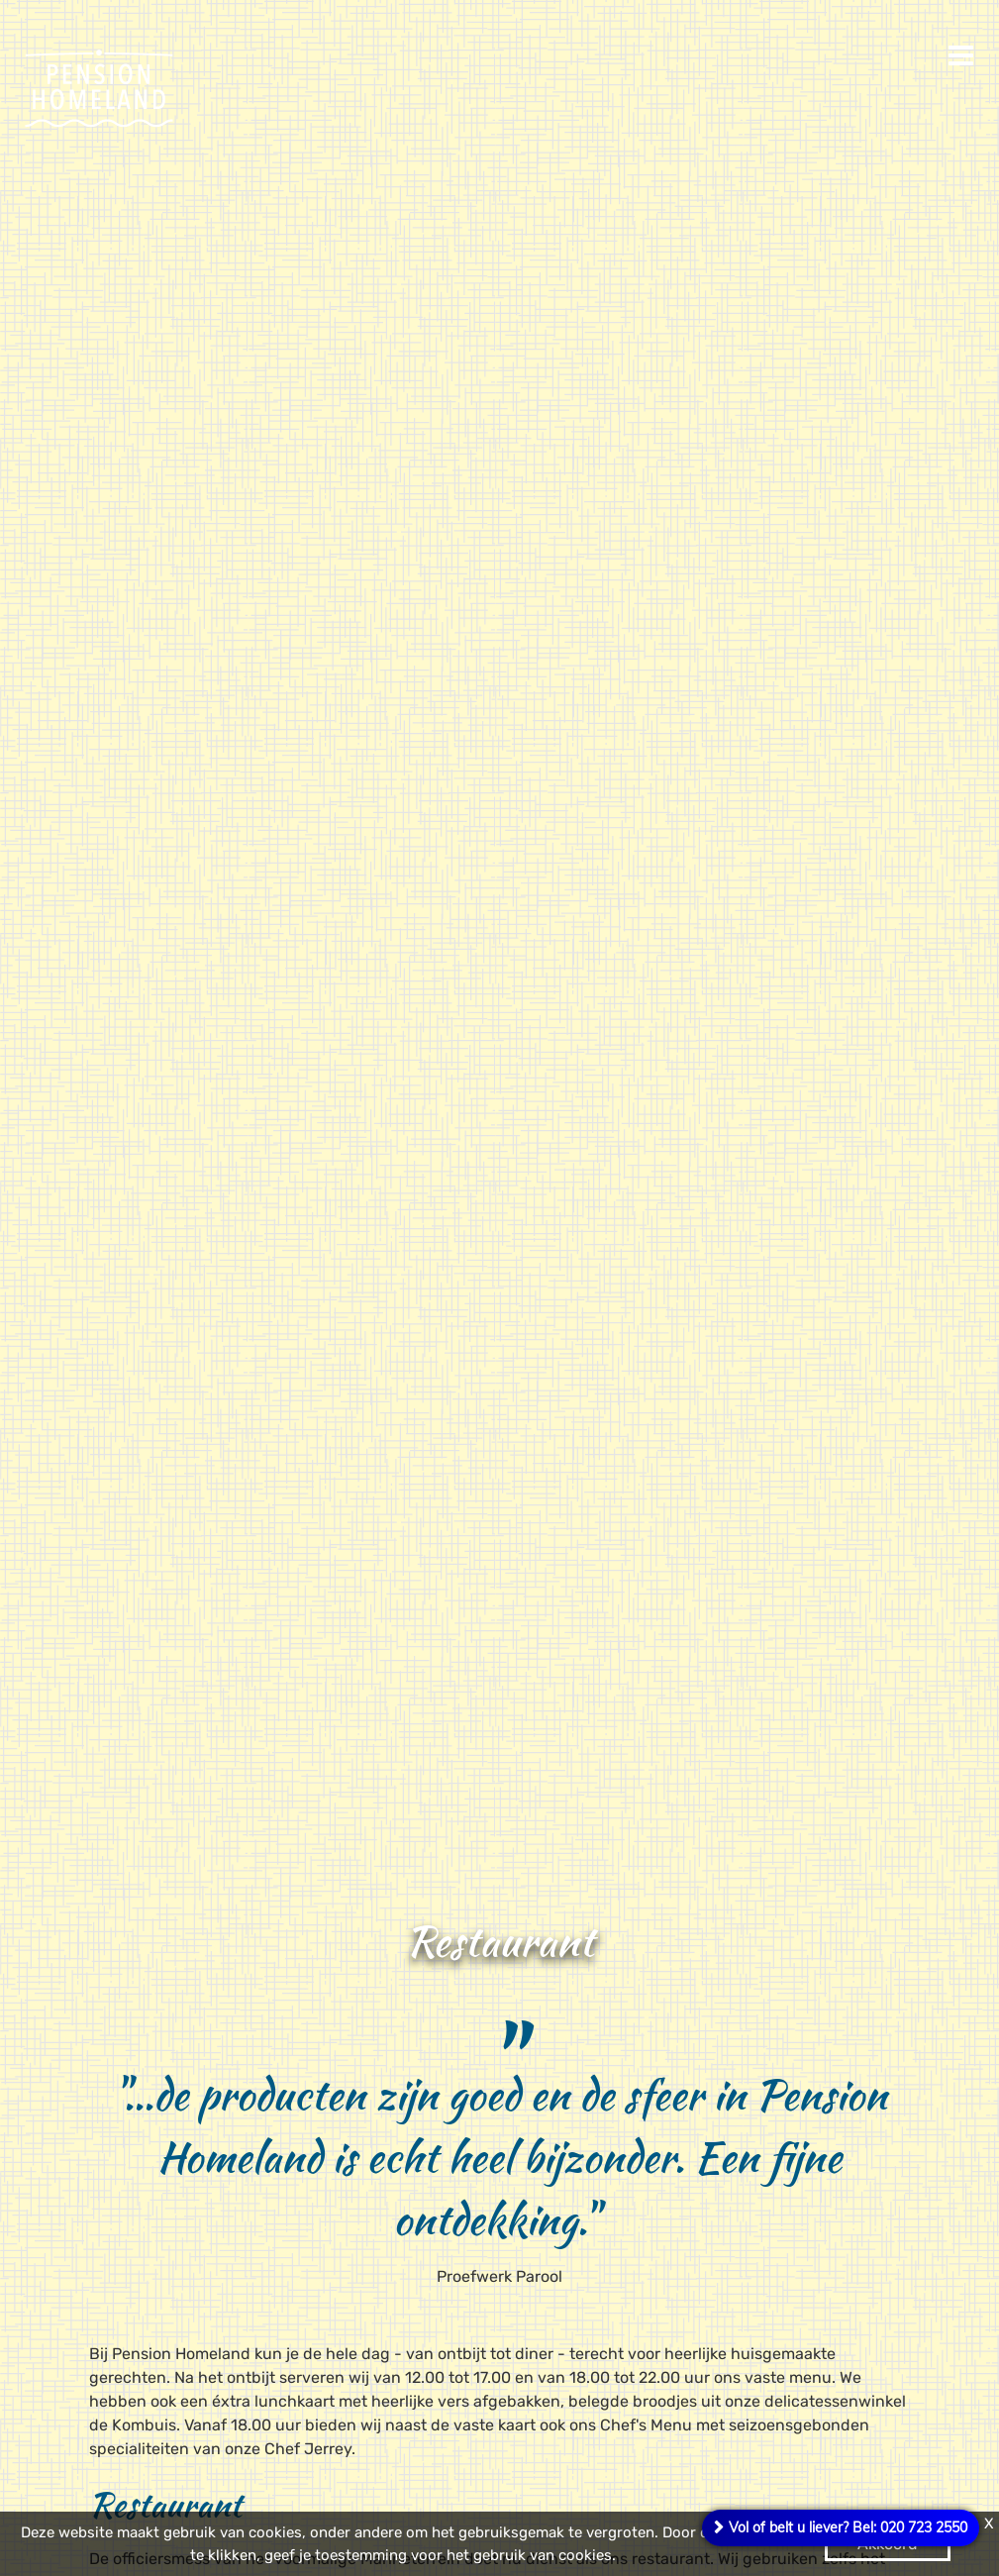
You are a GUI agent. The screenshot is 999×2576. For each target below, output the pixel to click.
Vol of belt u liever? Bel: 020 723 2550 (848, 2527)
